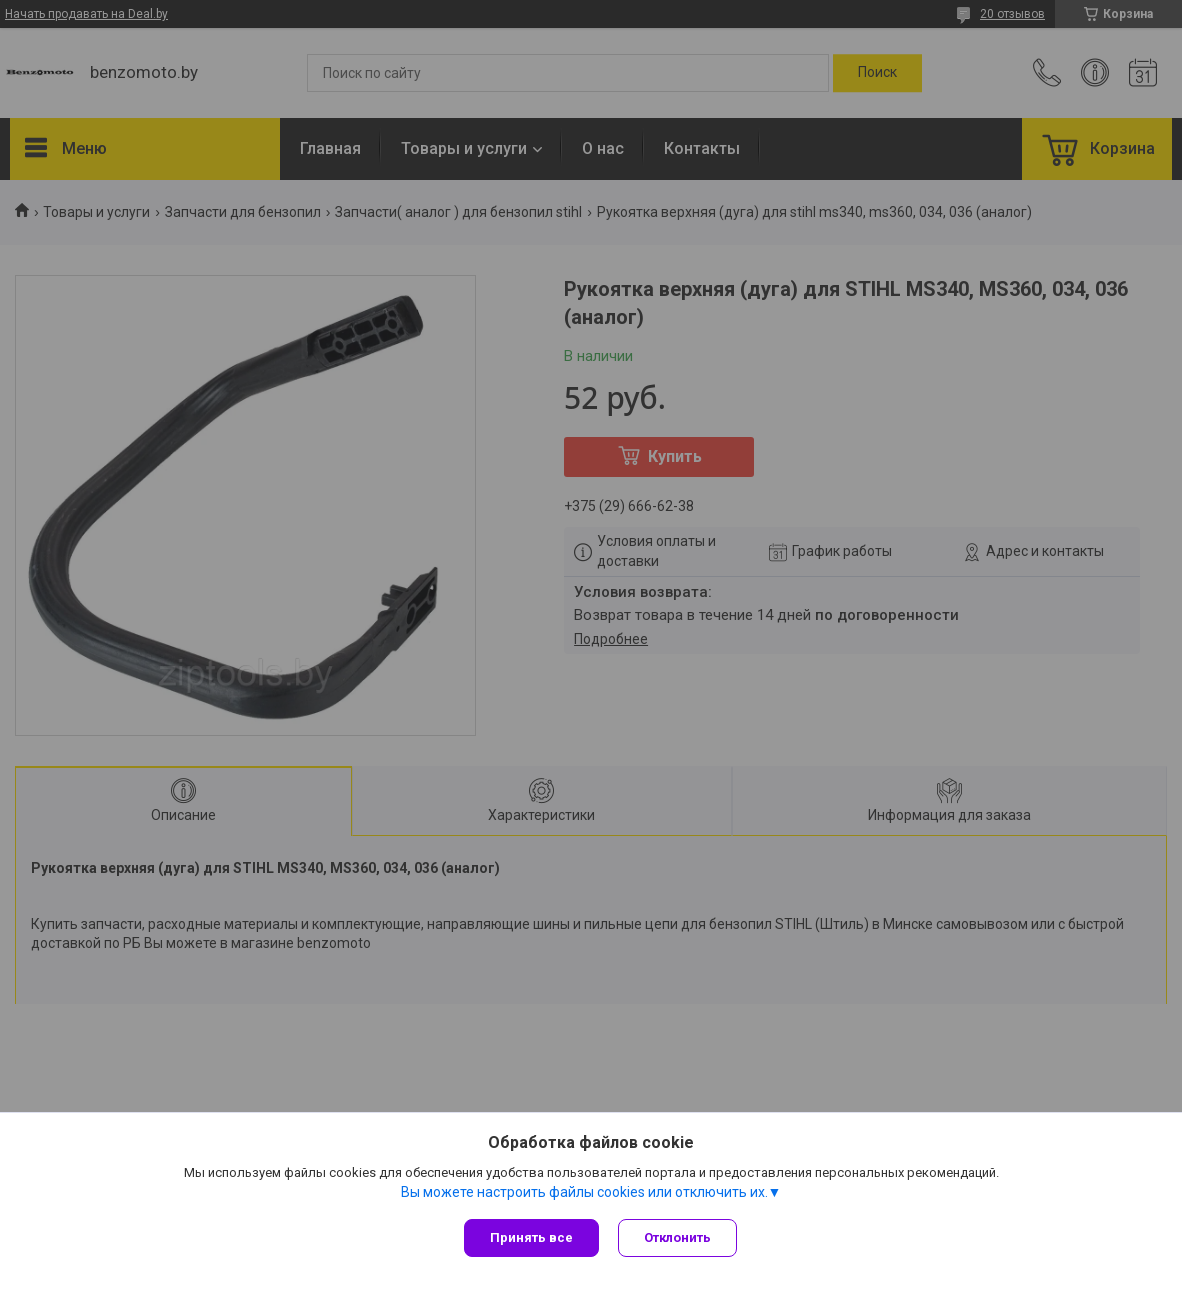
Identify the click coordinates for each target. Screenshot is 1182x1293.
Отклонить (678, 1237)
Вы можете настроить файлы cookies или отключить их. (584, 1192)
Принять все (531, 1237)
